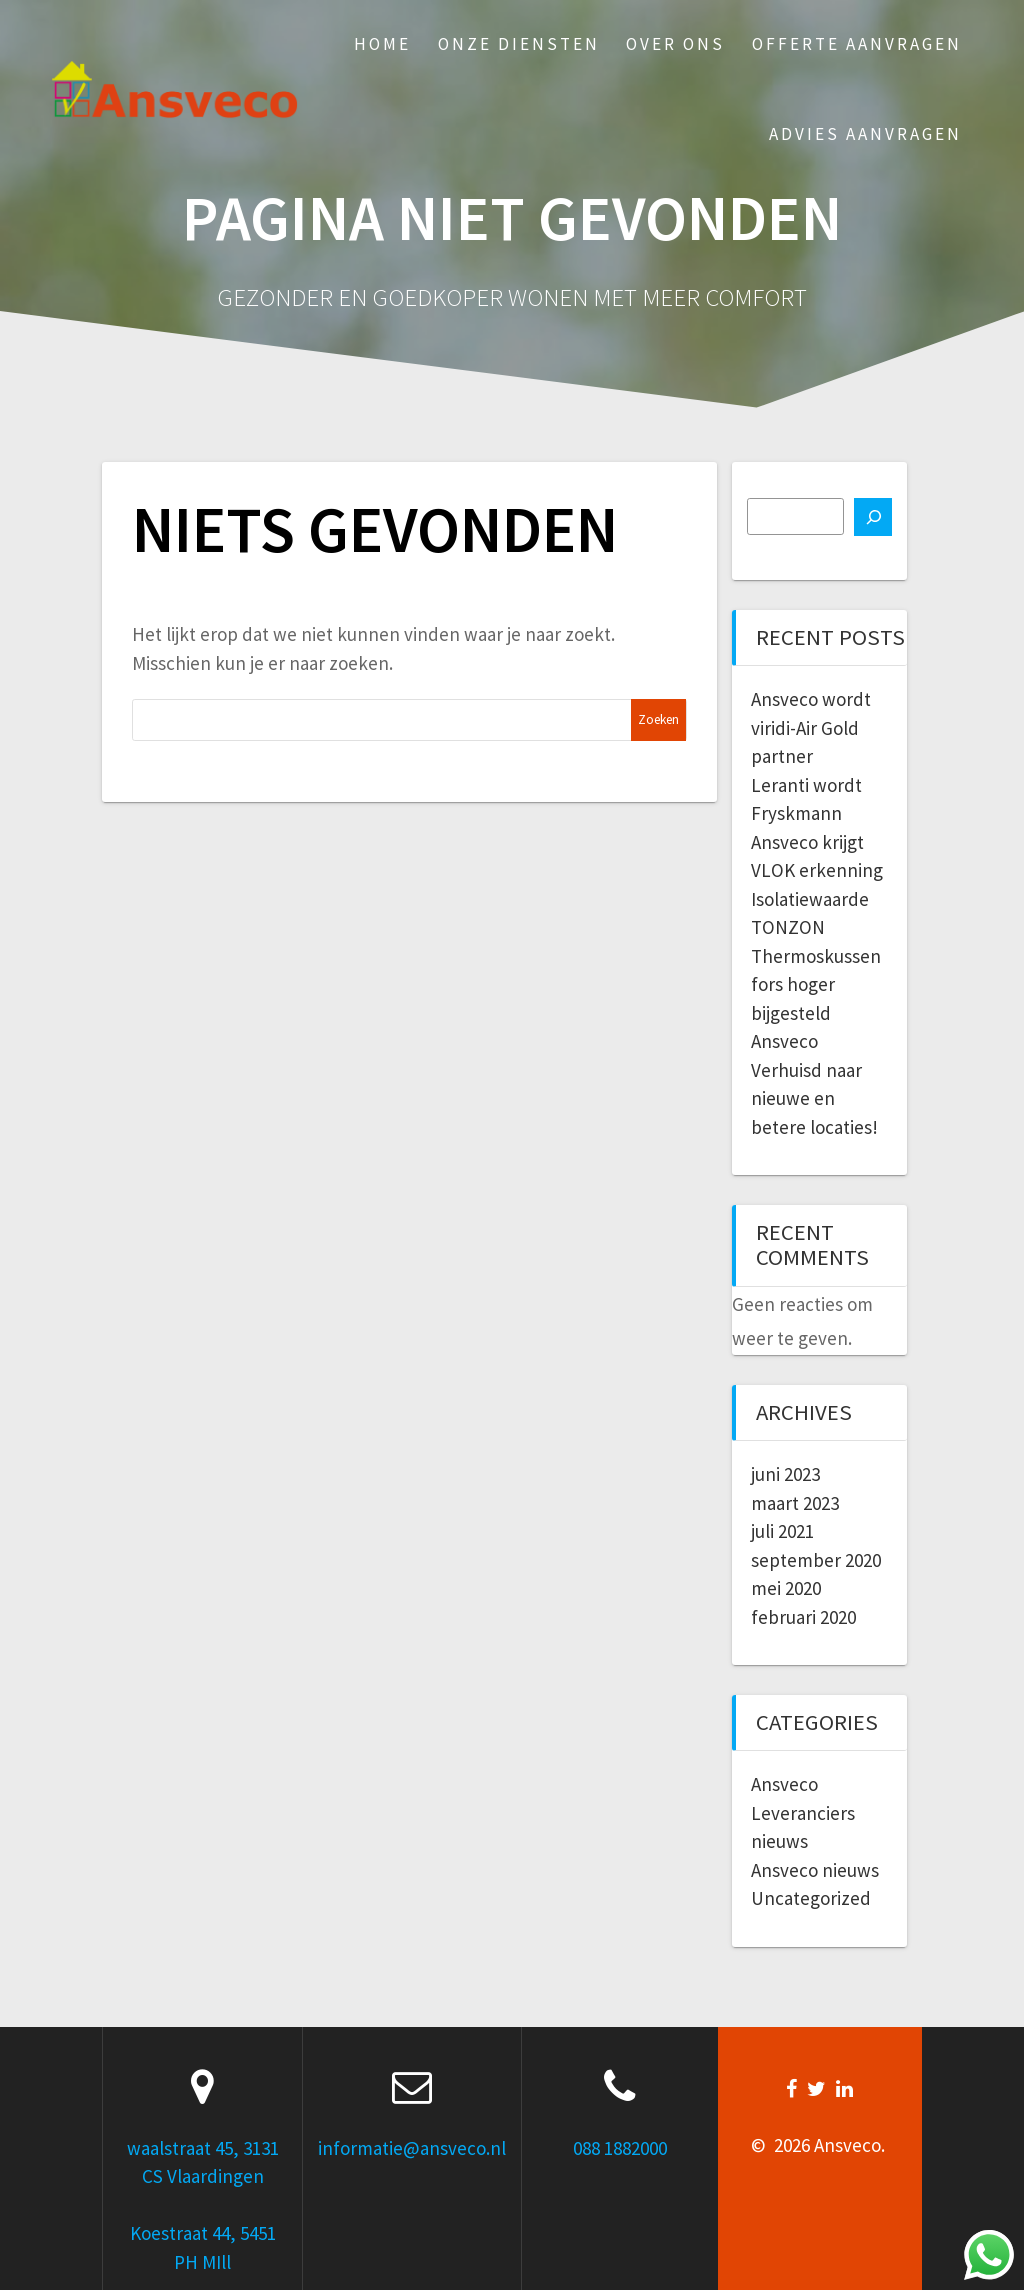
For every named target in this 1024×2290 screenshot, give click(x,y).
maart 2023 (795, 1503)
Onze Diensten (519, 44)
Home (382, 44)
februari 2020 (803, 1617)
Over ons (675, 44)
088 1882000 (620, 2148)
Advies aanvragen (865, 134)
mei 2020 (786, 1588)
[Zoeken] (873, 517)
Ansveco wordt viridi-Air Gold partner (811, 727)
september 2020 (816, 1560)
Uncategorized (811, 1898)
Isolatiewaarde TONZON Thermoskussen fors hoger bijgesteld (816, 956)
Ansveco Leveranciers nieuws (803, 1812)
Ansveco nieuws (815, 1870)
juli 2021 (782, 1531)
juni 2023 (785, 1474)
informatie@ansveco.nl (412, 2148)
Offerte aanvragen (857, 44)
